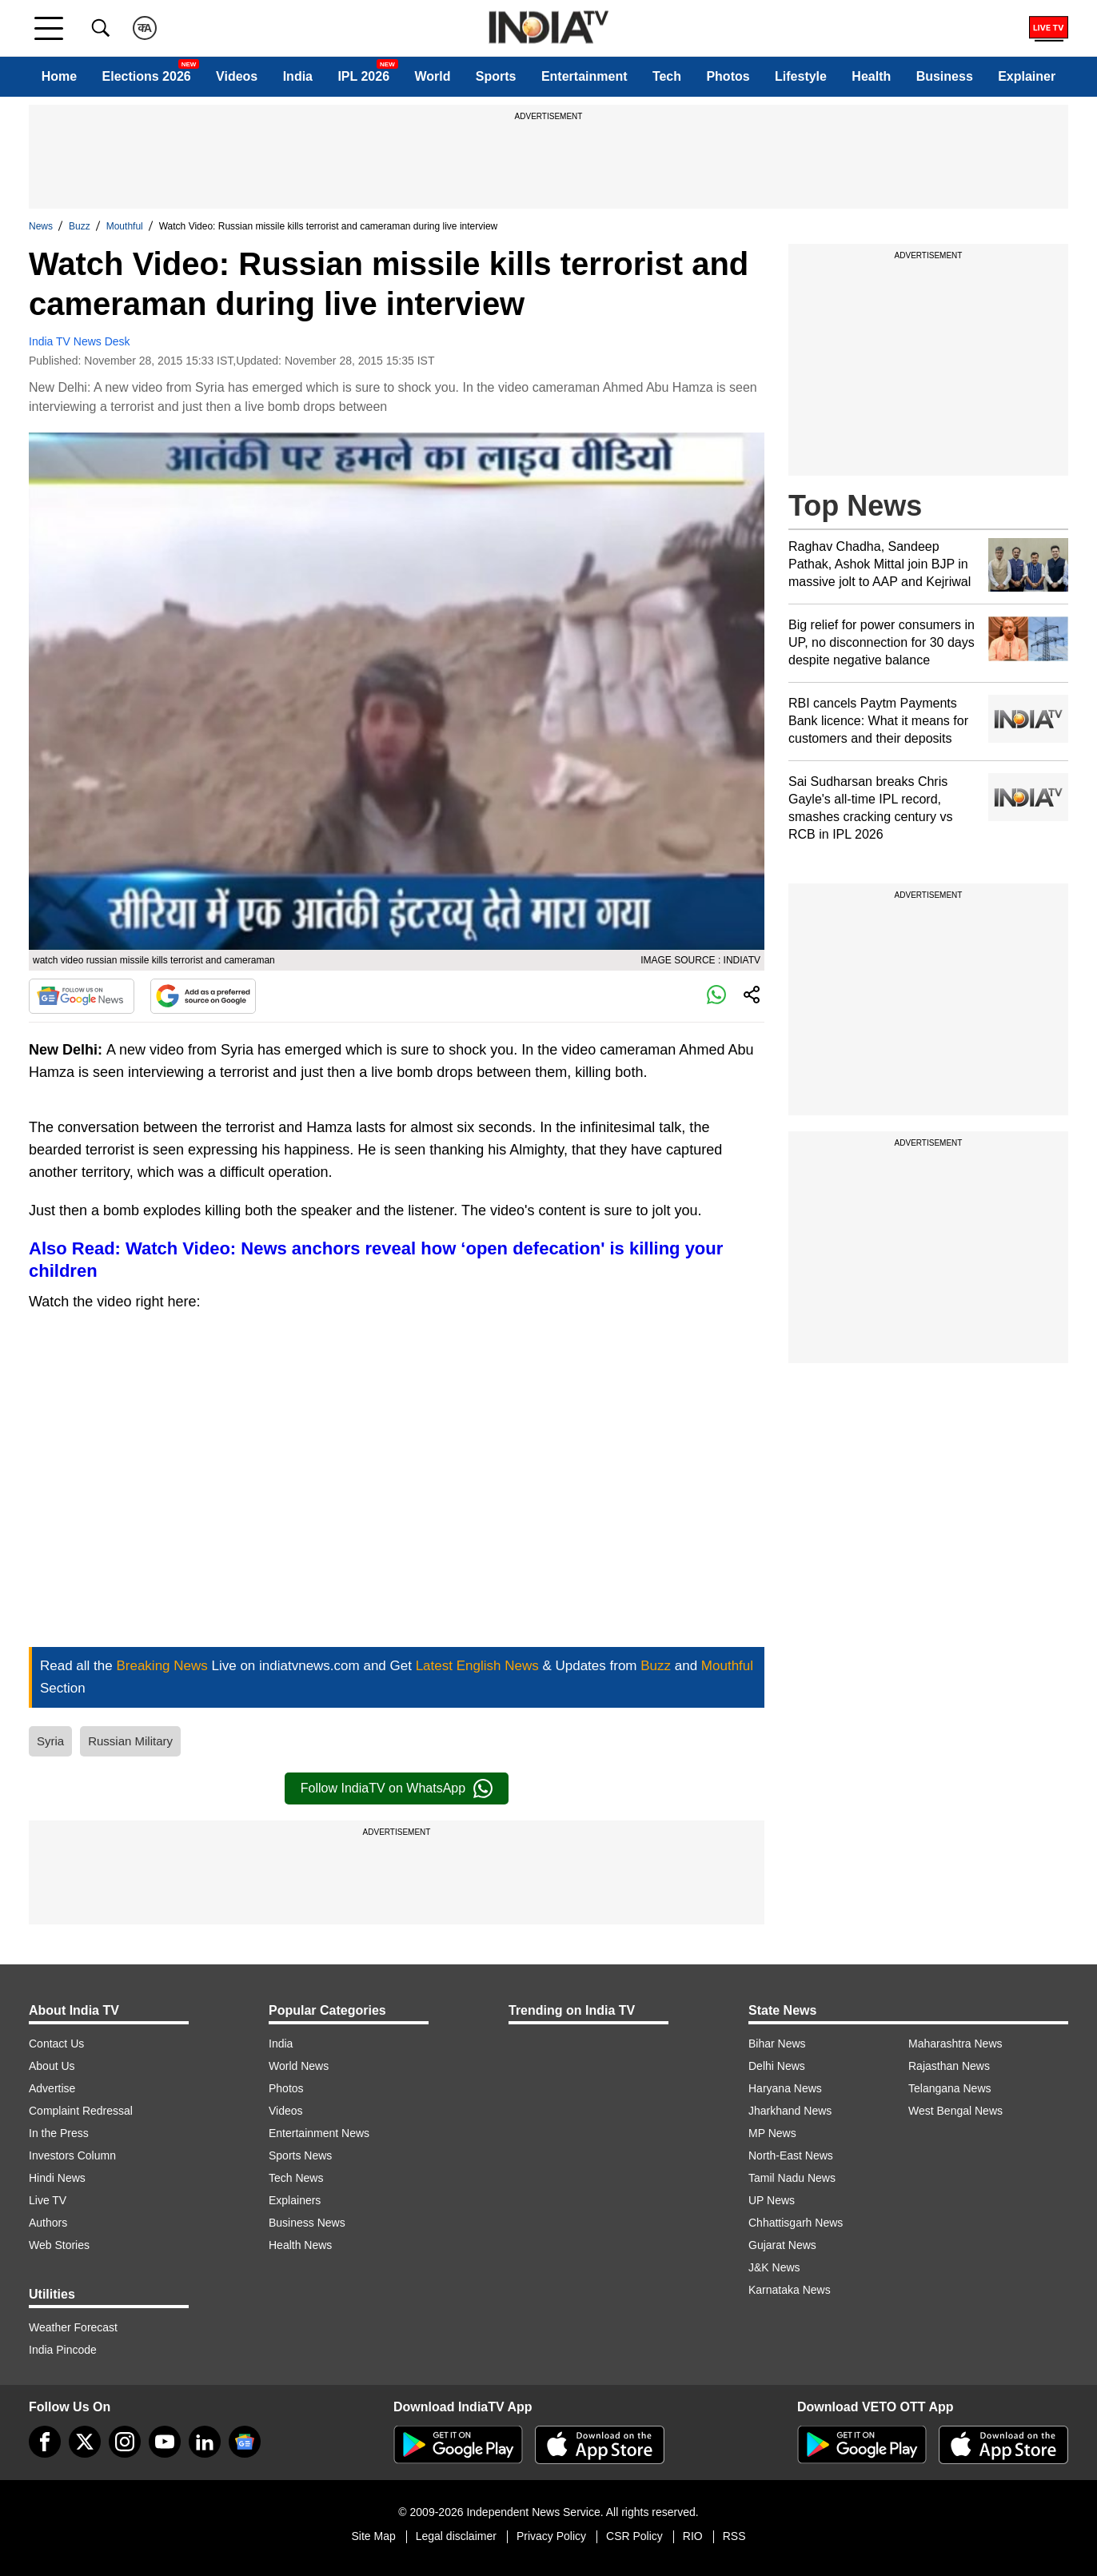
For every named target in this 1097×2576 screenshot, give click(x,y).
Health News (300, 2245)
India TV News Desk (79, 341)
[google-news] (245, 2442)
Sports (496, 76)
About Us (52, 2066)
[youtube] (165, 2442)
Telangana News (949, 2088)
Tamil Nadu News (792, 2177)
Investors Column (72, 2155)
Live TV (47, 2200)
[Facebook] (45, 2442)
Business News (307, 2222)
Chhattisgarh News (795, 2222)
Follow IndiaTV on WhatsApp (397, 1788)
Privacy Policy (551, 2536)
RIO (693, 2536)
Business (944, 76)
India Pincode (63, 2349)
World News (299, 2066)
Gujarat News (782, 2245)
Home (59, 76)
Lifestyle (801, 76)
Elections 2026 (146, 76)
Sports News (300, 2155)
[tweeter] (85, 2442)
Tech (666, 76)
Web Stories (59, 2245)
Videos (236, 76)
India (298, 76)
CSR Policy (634, 2536)
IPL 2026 (363, 76)
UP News (771, 2200)
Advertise (52, 2088)
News (41, 226)
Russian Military (130, 1741)
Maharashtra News (955, 2043)
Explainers (295, 2200)
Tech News (296, 2177)
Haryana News (785, 2088)
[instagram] (125, 2442)
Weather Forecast (73, 2327)
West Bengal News (955, 2110)
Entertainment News (319, 2133)
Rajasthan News (949, 2066)
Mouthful (124, 226)
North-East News (790, 2155)
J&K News (774, 2267)
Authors (48, 2222)
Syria (50, 1741)
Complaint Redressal (81, 2110)
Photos (727, 76)
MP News (772, 2133)
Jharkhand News (790, 2110)
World (432, 76)
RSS (734, 2536)
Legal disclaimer (456, 2536)
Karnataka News (789, 2289)
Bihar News (777, 2043)
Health (871, 76)
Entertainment (584, 76)
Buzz (79, 226)
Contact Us (56, 2043)
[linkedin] (205, 2442)
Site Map (373, 2536)
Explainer (1026, 76)
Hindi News (57, 2177)
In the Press (59, 2133)
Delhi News (776, 2066)
